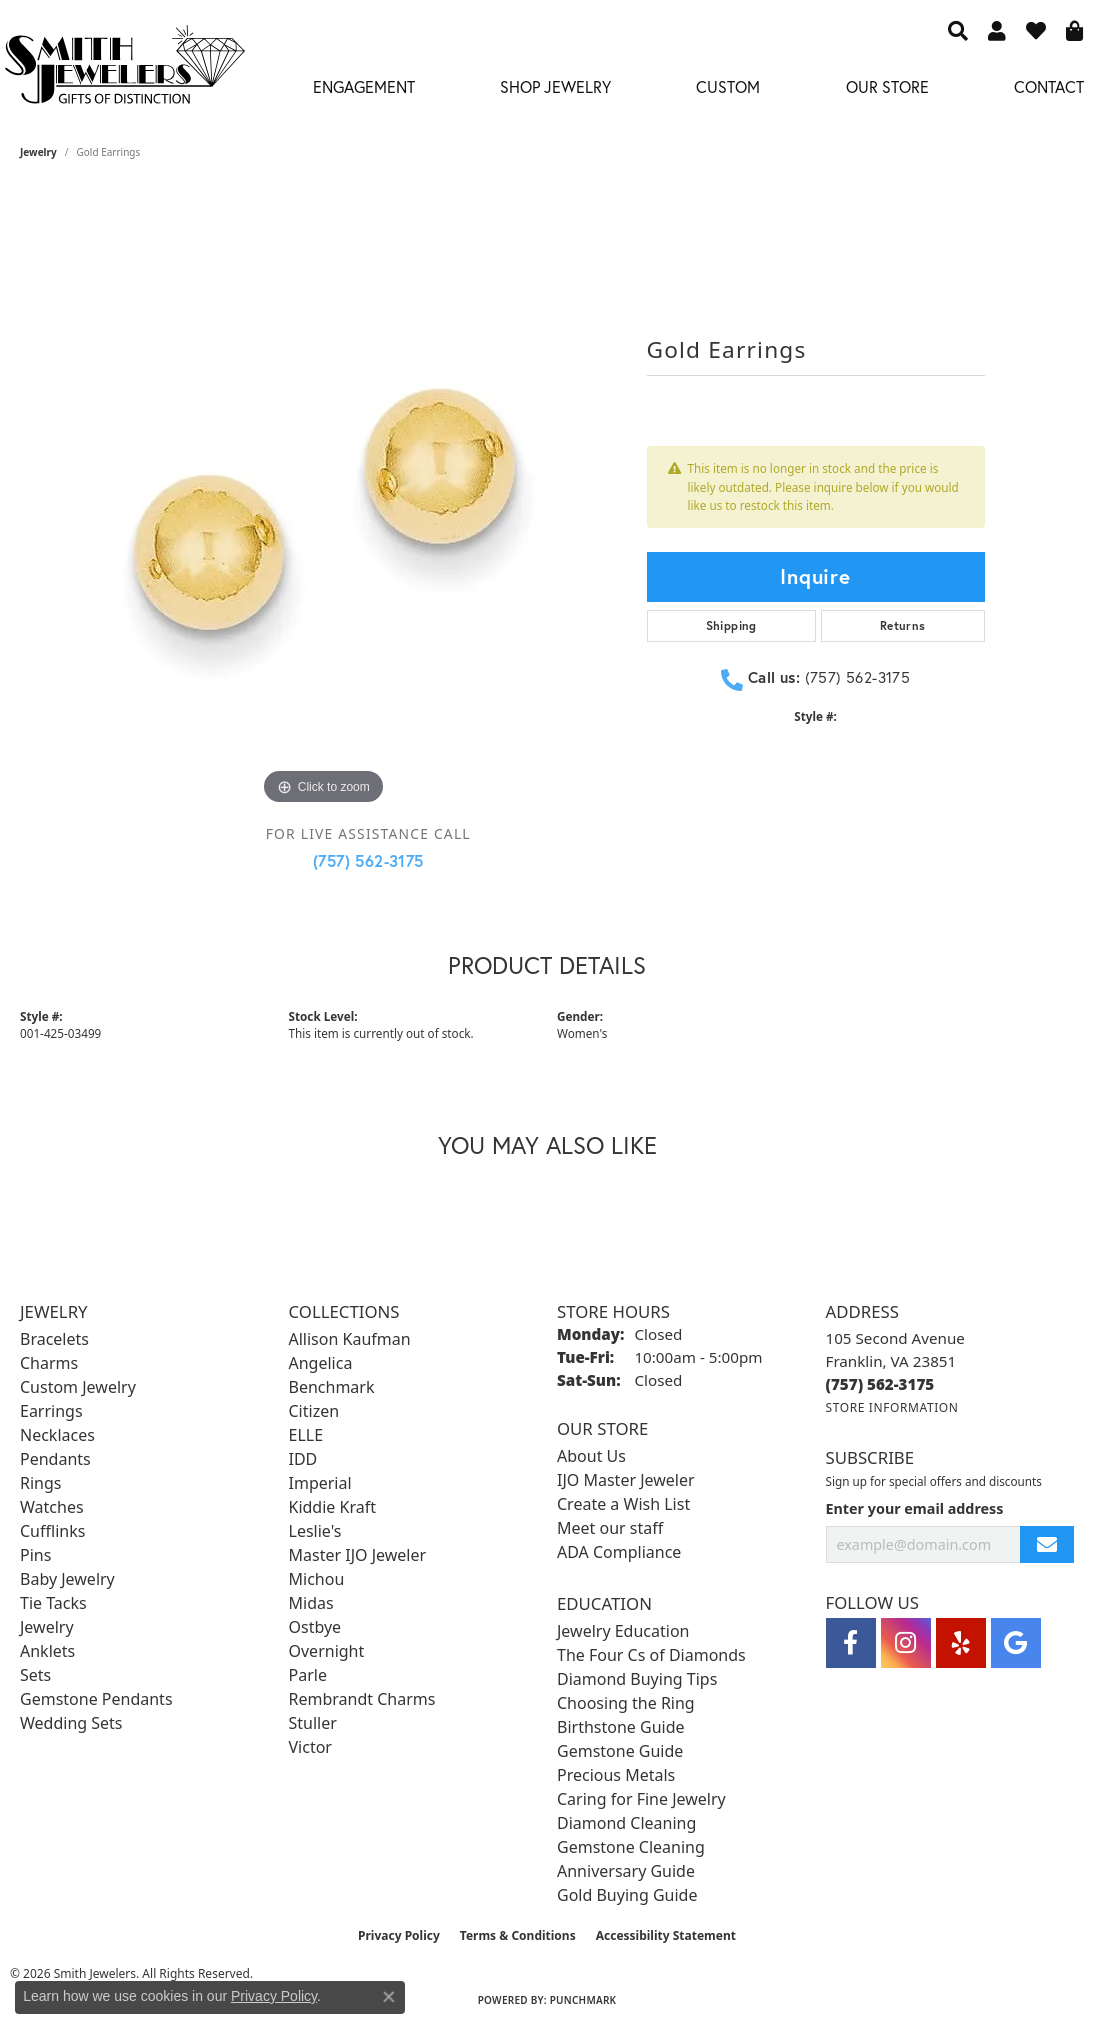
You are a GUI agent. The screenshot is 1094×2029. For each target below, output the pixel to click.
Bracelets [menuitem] (54, 1339)
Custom (728, 86)
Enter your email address (915, 1508)
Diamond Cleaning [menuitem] (626, 1823)
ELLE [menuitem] (306, 1435)
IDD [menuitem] (303, 1459)
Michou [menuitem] (317, 1579)
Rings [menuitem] (40, 1483)
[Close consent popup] (389, 1997)
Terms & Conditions (518, 1935)
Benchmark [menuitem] (332, 1387)
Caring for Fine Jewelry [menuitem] (641, 1799)
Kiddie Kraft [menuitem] (332, 1507)
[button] (958, 30)
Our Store (887, 86)
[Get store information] (892, 1407)
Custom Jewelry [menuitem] (78, 1387)
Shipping (731, 625)
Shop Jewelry (555, 86)
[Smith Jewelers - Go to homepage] (124, 70)
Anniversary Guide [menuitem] (626, 1871)
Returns (903, 625)
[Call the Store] (880, 1384)
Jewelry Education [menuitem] (623, 1631)
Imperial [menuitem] (320, 1483)
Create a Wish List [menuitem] (623, 1504)
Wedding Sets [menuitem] (71, 1723)
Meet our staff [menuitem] (610, 1528)
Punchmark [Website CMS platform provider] (583, 2000)
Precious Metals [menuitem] (616, 1775)
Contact (1049, 86)
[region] (323, 510)
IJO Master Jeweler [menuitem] (626, 1480)
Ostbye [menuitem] (315, 1627)
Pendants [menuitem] (55, 1459)
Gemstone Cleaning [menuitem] (631, 1847)
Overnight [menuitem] (327, 1651)
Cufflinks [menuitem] (52, 1531)
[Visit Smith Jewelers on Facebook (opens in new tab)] (851, 1643)
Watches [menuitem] (52, 1507)
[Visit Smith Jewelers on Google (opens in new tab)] (1016, 1643)
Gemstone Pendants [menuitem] (96, 1699)
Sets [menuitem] (35, 1675)
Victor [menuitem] (310, 1747)
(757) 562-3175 (368, 860)
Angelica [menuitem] (321, 1363)
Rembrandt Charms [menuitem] (362, 1699)
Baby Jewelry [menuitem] (67, 1579)
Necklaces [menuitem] (57, 1435)
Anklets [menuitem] (47, 1651)
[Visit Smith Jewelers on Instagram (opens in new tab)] (906, 1643)
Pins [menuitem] (35, 1555)
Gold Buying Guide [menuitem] (627, 1895)
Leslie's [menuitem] (315, 1531)
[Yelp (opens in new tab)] (961, 1643)
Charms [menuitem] (49, 1363)
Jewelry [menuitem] (47, 1627)
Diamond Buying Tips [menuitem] (637, 1679)
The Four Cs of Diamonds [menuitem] (651, 1655)
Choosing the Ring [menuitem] (626, 1703)
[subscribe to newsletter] (1047, 1544)
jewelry (38, 152)
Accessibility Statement (666, 1935)
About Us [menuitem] (591, 1456)
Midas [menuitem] (311, 1603)
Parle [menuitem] (308, 1675)
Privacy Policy (399, 1935)
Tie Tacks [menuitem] (53, 1603)
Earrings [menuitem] (51, 1411)
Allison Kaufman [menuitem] (350, 1339)
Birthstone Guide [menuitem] (621, 1727)
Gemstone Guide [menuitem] (620, 1751)
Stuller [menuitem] (313, 1723)
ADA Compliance (619, 1552)
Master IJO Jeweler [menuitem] (358, 1555)
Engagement (364, 86)
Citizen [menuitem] (314, 1411)
